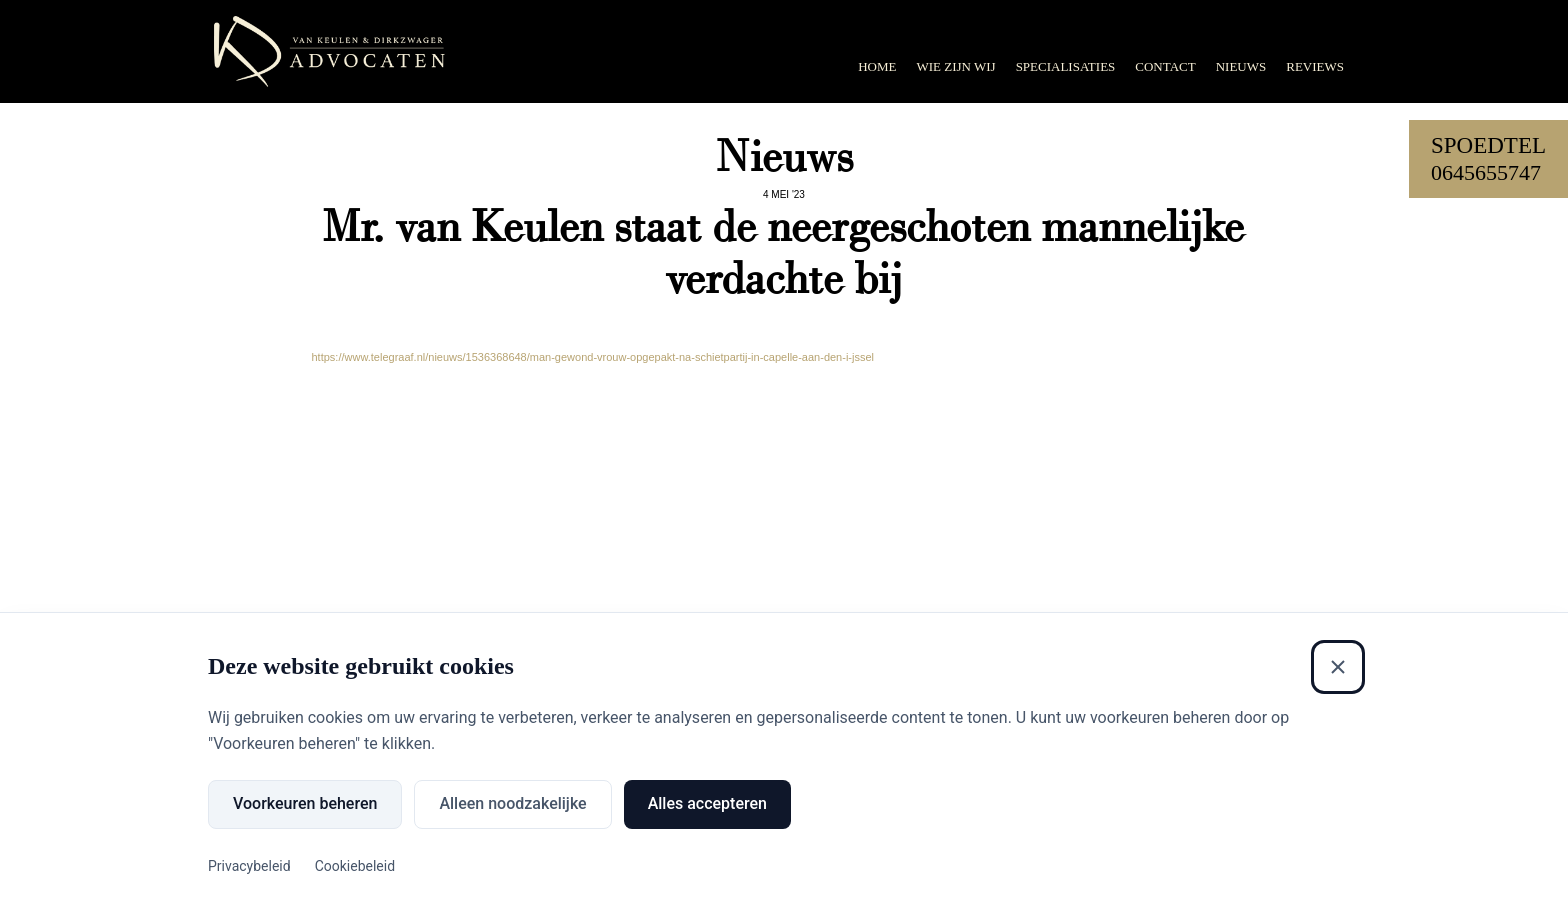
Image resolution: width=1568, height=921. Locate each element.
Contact (1165, 66)
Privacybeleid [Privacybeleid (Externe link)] (249, 866)
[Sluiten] (1338, 667)
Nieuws (1241, 66)
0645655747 (1486, 172)
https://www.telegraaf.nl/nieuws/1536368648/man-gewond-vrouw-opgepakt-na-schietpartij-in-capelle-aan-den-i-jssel (592, 357)
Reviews (1315, 66)
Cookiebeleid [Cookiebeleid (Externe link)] (355, 866)
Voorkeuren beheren (305, 803)
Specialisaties (1066, 66)
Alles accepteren (707, 803)
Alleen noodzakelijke (512, 803)
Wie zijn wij (955, 66)
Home (877, 66)
